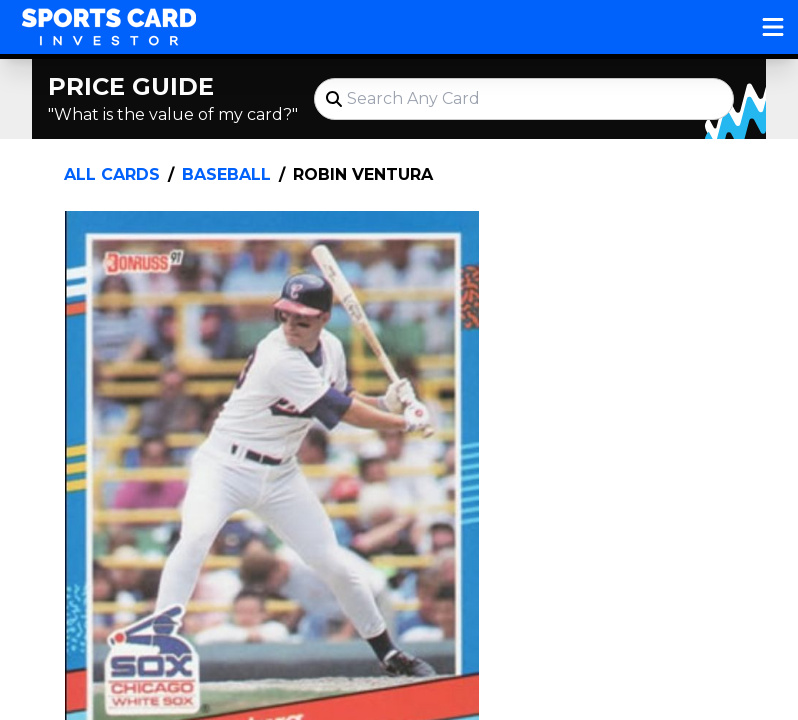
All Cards (112, 174)
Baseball (226, 174)
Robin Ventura (363, 174)
